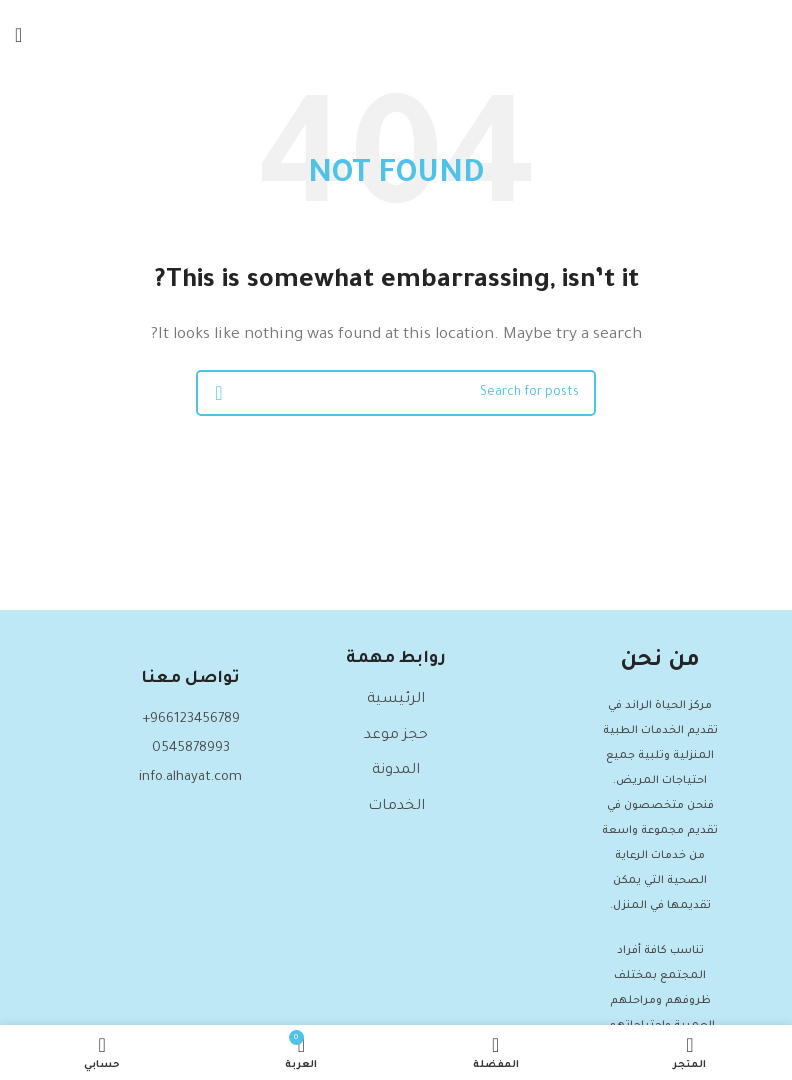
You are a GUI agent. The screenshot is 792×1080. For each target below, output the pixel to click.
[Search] (396, 393)
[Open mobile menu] (18, 35)
